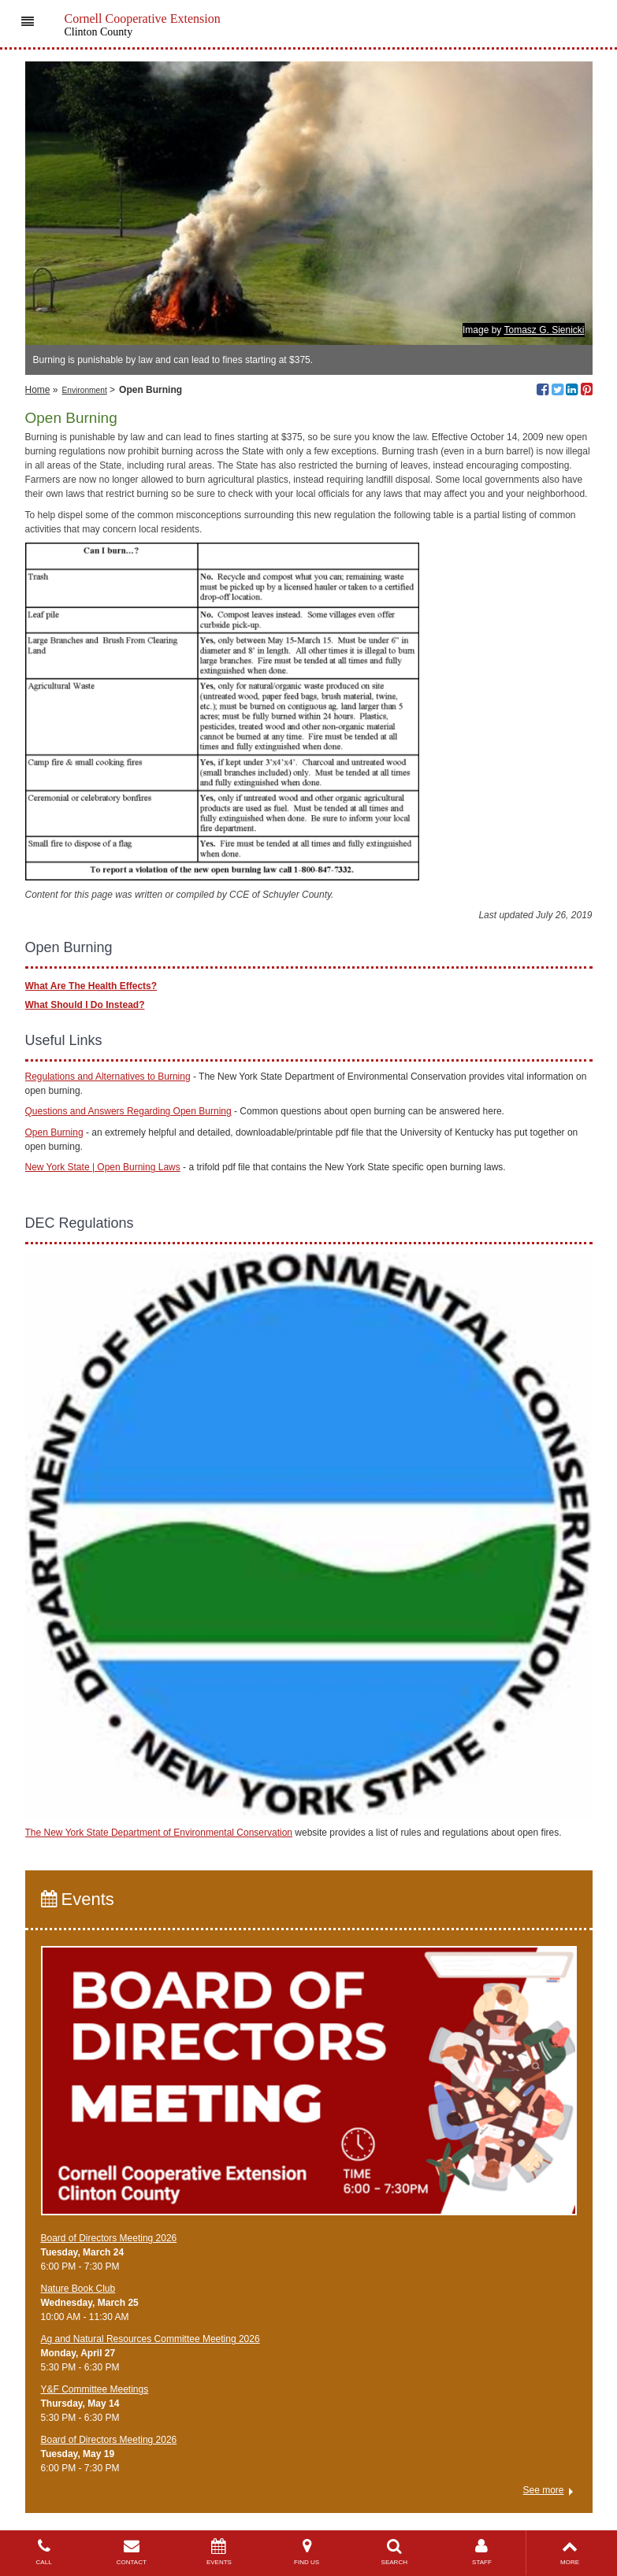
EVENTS (218, 2552)
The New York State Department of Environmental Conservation (159, 1832)
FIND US (307, 2552)
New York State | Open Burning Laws (102, 1167)
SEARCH (394, 2552)
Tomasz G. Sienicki (544, 329)
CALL (44, 2552)
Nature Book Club (78, 2288)
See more (542, 2490)
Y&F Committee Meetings (95, 2389)
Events (77, 1899)
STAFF (482, 2552)
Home (37, 389)
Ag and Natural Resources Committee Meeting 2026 (150, 2338)
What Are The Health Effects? (91, 985)
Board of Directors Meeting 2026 (109, 2238)
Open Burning (54, 1132)
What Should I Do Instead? (85, 1004)
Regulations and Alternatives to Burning (108, 1076)
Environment (84, 390)
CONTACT (131, 2552)
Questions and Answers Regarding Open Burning (128, 1111)
